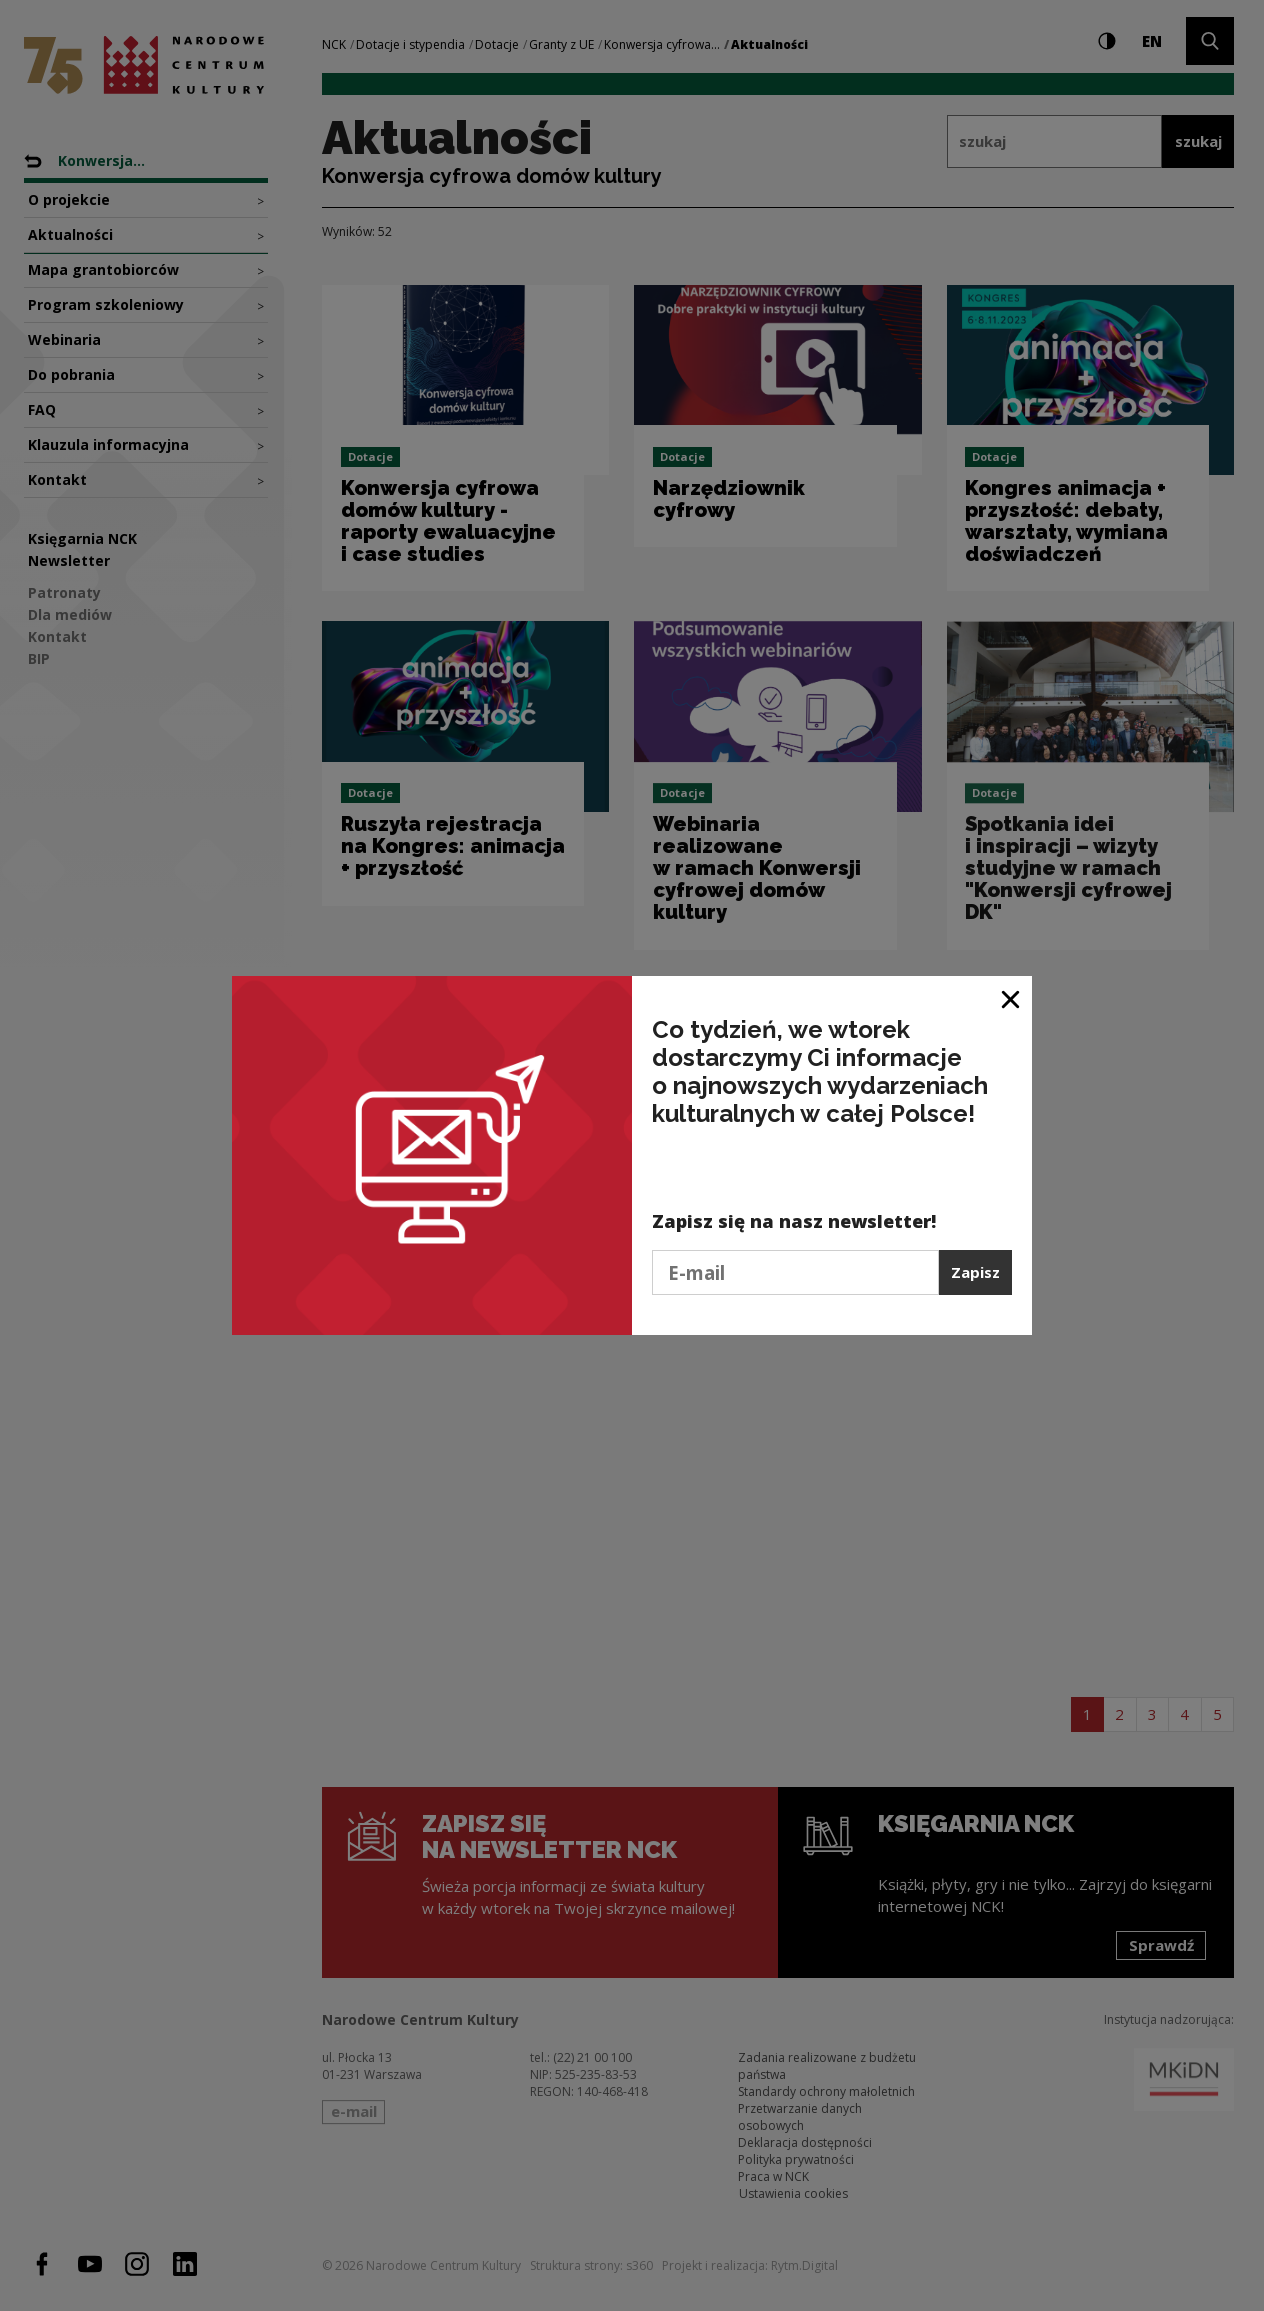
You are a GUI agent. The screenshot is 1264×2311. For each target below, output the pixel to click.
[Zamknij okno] (1011, 998)
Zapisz (975, 1272)
